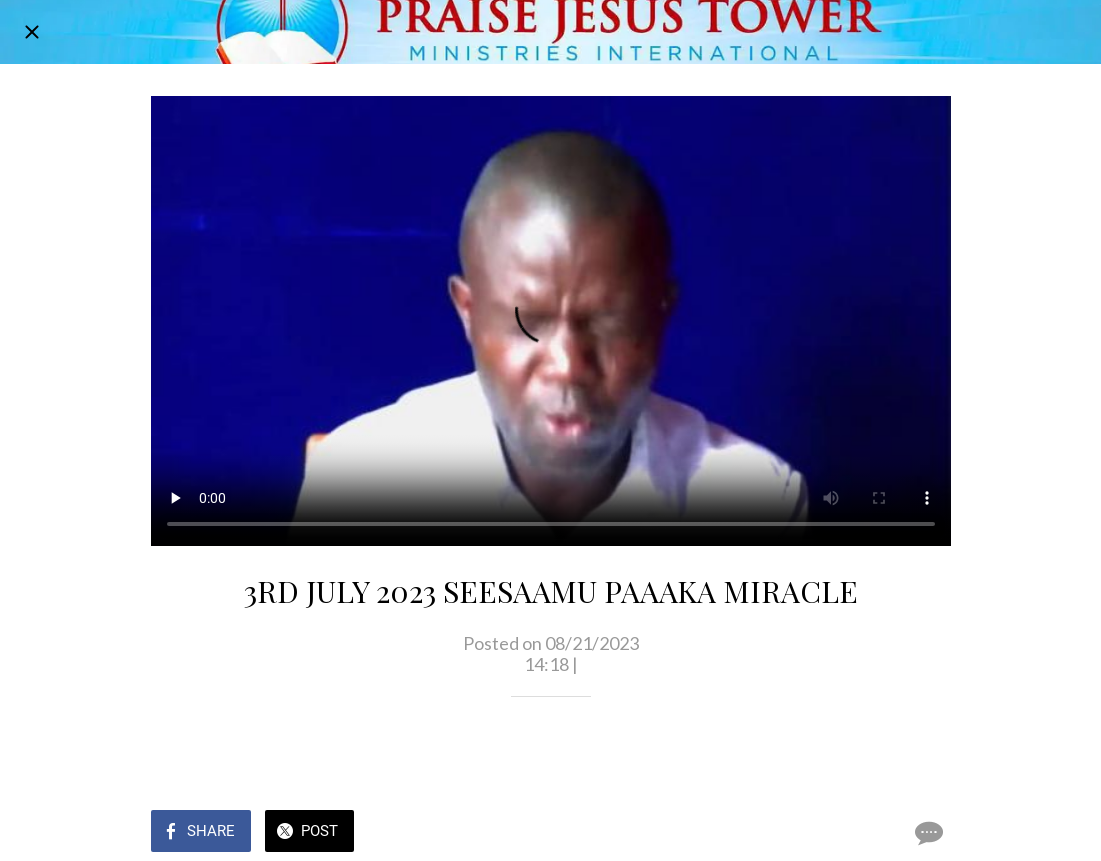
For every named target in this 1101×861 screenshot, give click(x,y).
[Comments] (927, 833)
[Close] (32, 32)
